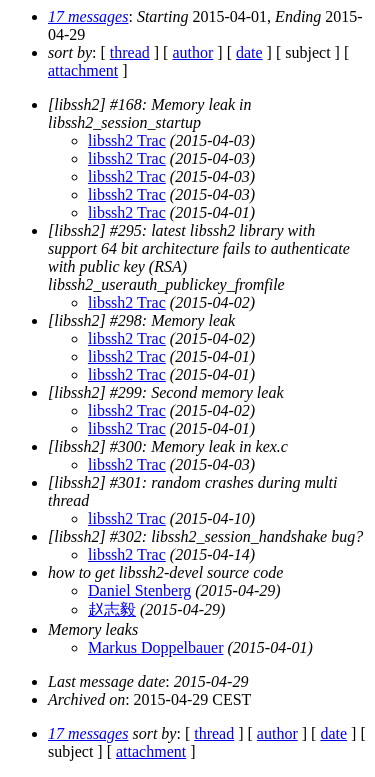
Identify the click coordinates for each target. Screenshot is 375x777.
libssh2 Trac (127, 140)
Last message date (106, 681)
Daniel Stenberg (139, 590)
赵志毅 (112, 609)
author (192, 52)
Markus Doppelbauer (156, 647)
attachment (83, 70)
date (249, 52)
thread (130, 52)
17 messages (88, 16)
